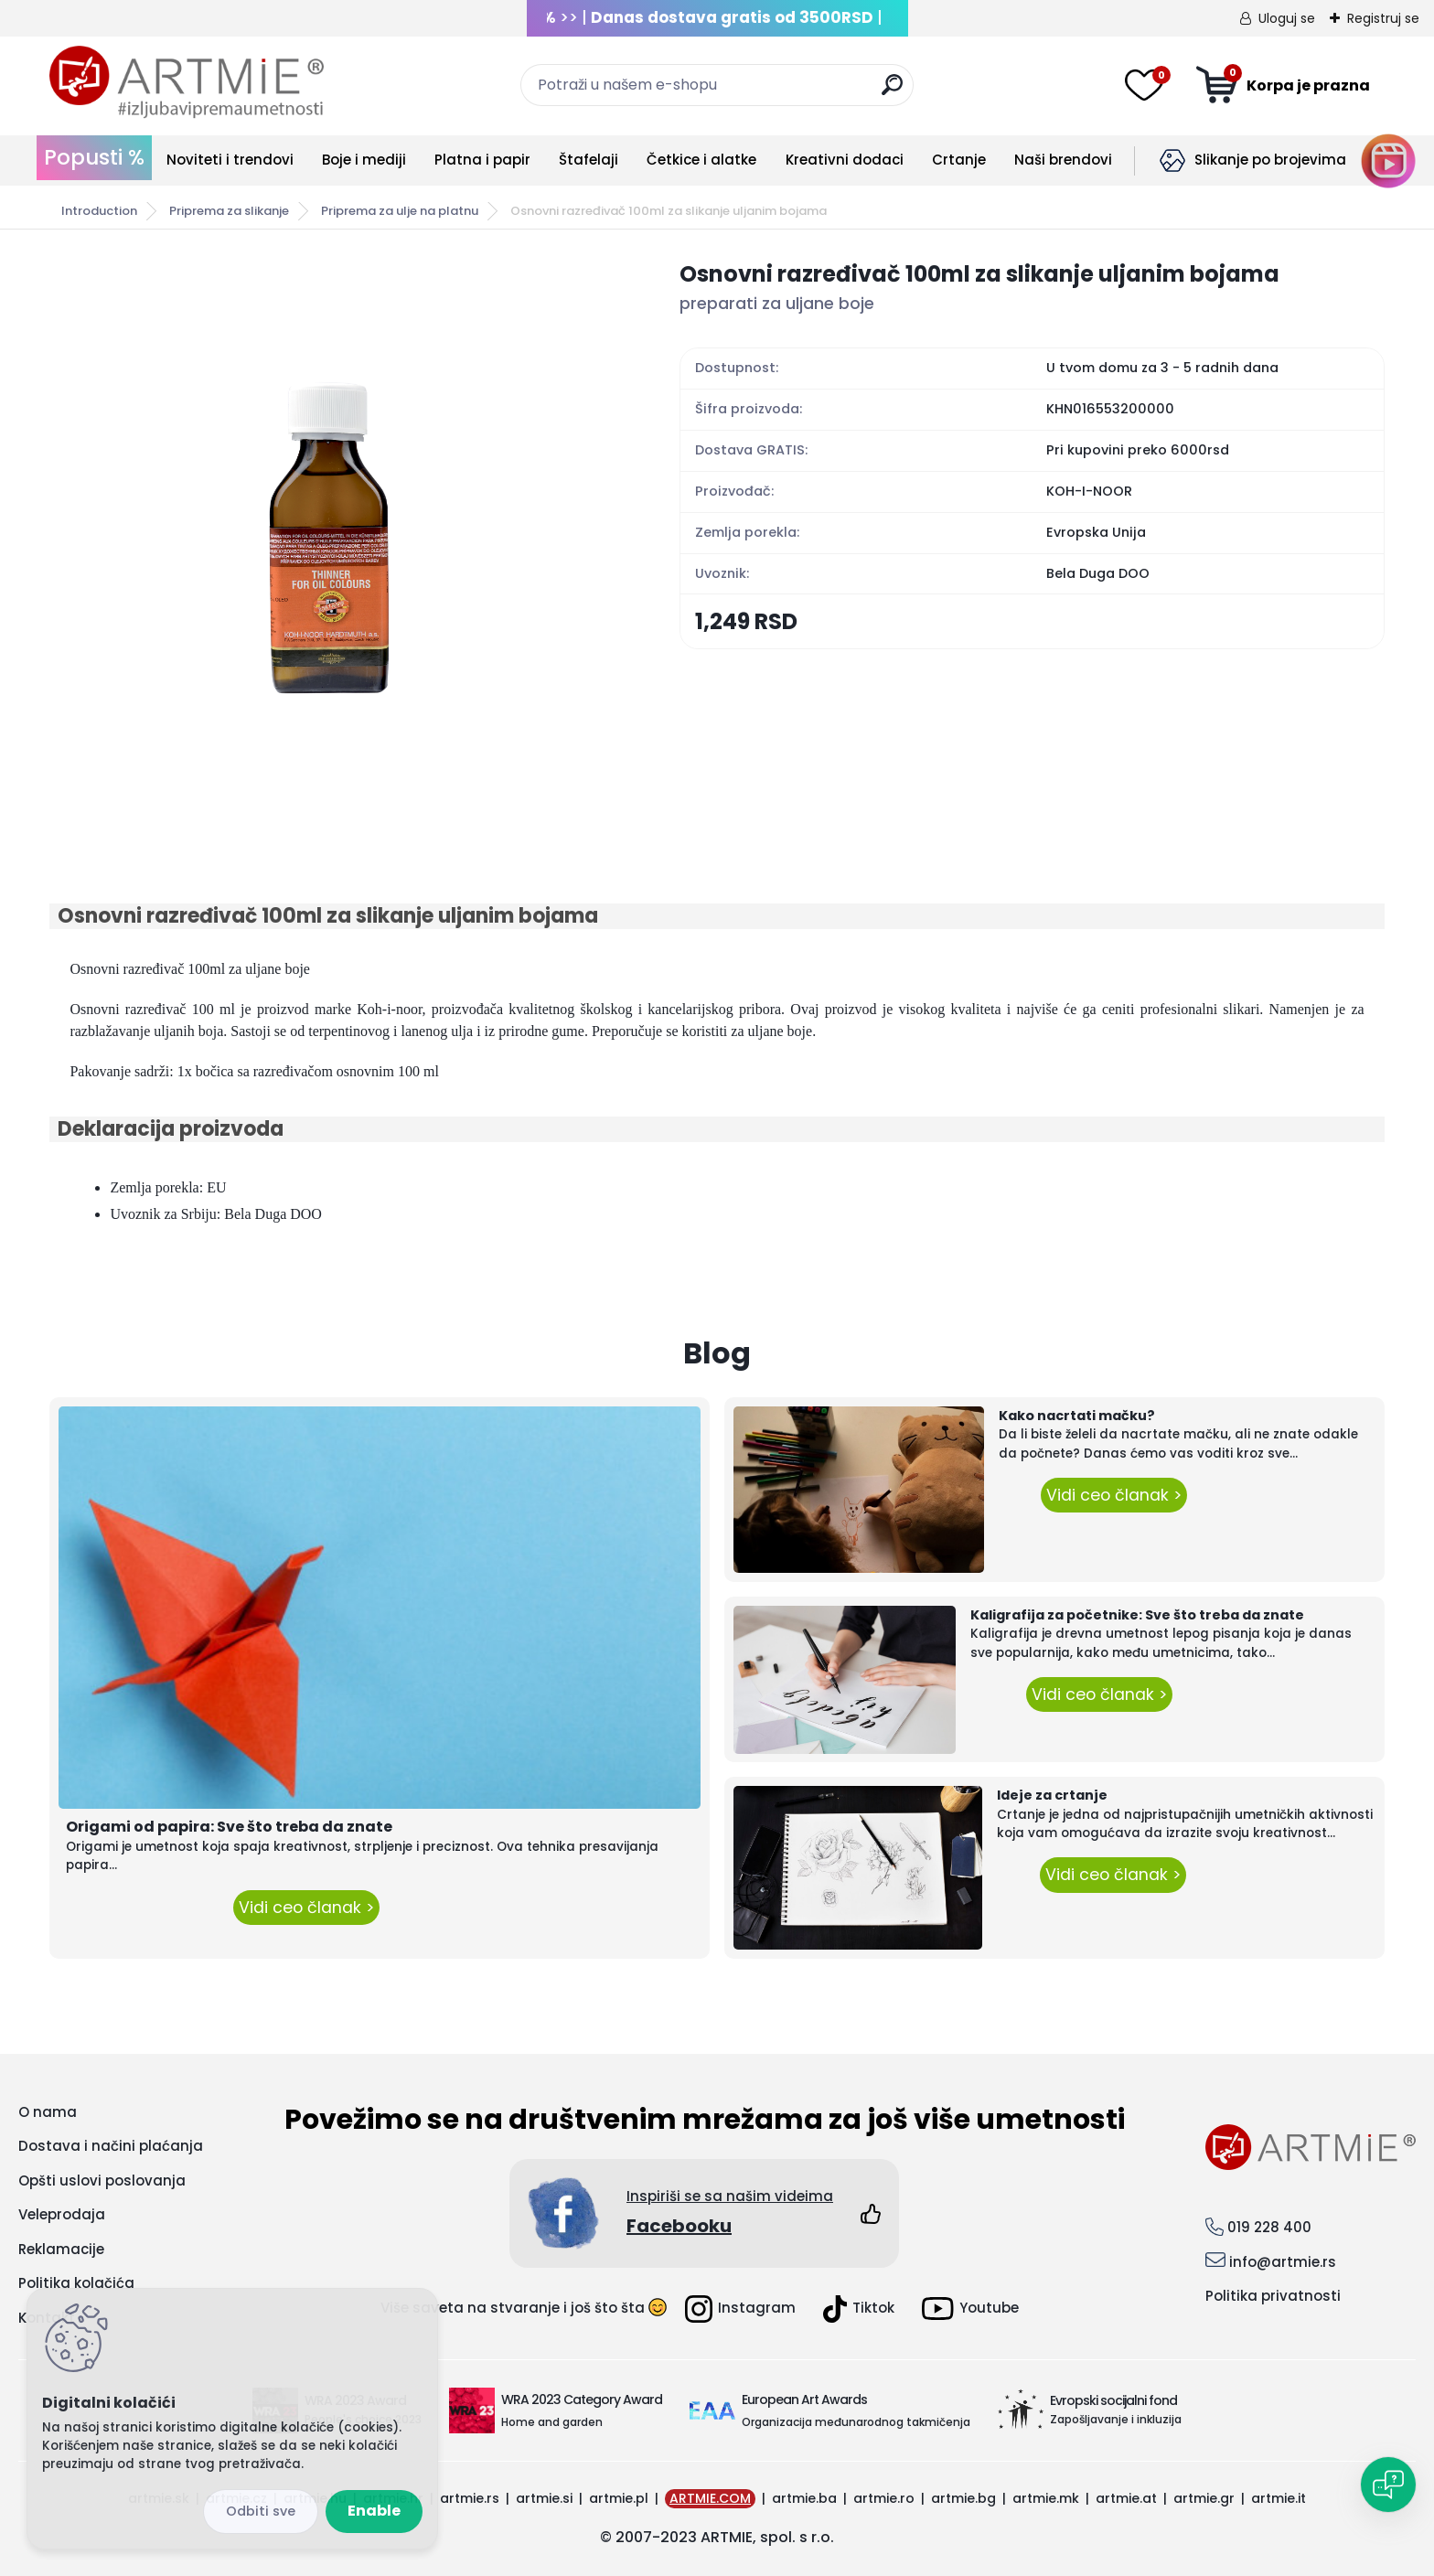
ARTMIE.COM (710, 2498)
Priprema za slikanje (229, 210)
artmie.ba (804, 2498)
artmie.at (1126, 2498)
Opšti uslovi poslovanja (102, 2180)
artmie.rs (469, 2498)
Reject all (260, 2511)
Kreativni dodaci (845, 159)
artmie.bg (963, 2498)
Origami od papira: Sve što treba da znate (229, 1826)
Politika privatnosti (1273, 2295)
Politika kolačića (76, 2283)
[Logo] (186, 82)
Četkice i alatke (701, 159)
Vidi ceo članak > (306, 1908)
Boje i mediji (364, 159)
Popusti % (94, 157)
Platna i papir (482, 159)
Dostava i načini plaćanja (110, 2145)
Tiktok (858, 2309)
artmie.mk (1045, 2498)
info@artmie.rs (1282, 2261)
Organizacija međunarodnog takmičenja (856, 2422)
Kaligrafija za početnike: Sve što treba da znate (1137, 1615)
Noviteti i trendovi (230, 159)
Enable (374, 2510)
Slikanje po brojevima (1270, 159)
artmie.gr (1204, 2498)
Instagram (740, 2309)
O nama (47, 2112)
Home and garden (552, 2422)
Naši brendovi (1063, 159)
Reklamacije (61, 2249)
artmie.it (1278, 2498)
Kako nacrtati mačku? (1077, 1415)
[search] (892, 92)
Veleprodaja (61, 2214)
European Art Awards (804, 2399)
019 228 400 (1269, 2227)
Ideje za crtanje (1052, 1795)
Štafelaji (588, 159)
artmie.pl (618, 2498)
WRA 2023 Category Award (581, 2399)
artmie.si (544, 2498)
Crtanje (959, 159)
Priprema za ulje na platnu (399, 210)
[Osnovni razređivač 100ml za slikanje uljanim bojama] (335, 532)
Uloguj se (1286, 18)
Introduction (99, 210)
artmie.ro (884, 2498)
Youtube (970, 2308)
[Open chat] (1388, 2484)
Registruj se (1383, 18)
